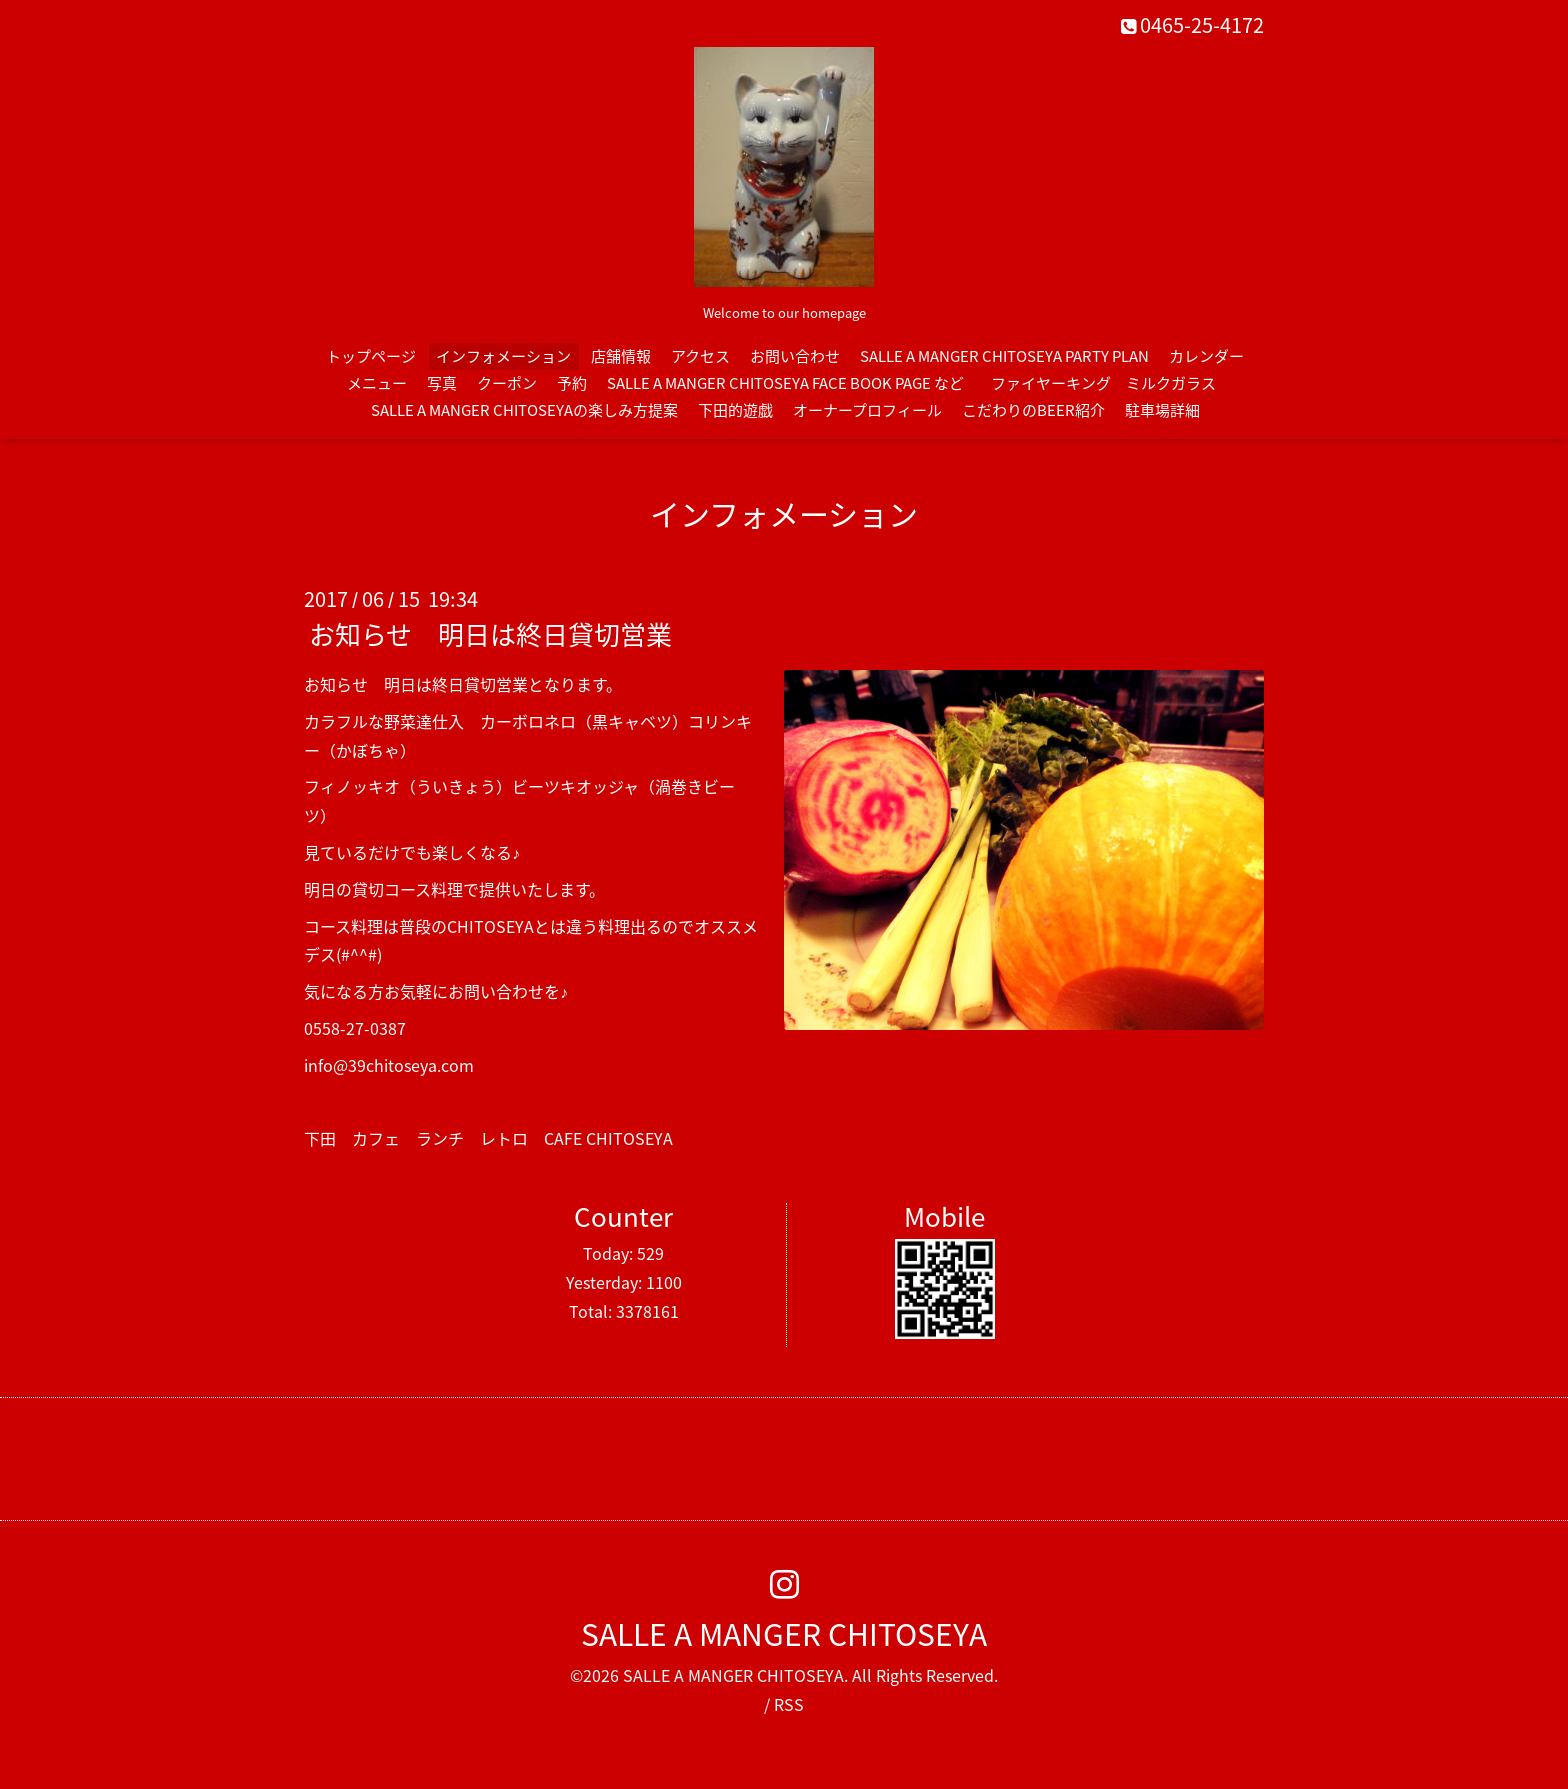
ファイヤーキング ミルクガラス (1111, 383)
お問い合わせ (795, 356)
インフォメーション (503, 356)
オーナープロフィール (867, 410)
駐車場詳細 (1162, 410)
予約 (572, 383)
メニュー (377, 383)
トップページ (371, 356)
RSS (789, 1704)
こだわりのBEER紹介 (1033, 410)
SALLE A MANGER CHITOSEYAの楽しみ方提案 (524, 410)
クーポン (507, 383)
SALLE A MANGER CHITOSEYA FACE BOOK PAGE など (785, 383)
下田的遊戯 (735, 410)
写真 (442, 383)
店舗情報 (621, 356)
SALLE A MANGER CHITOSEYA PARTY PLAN (1004, 356)
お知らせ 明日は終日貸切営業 (490, 634)
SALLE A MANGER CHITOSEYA (784, 1633)
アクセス (700, 356)
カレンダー (1206, 356)
